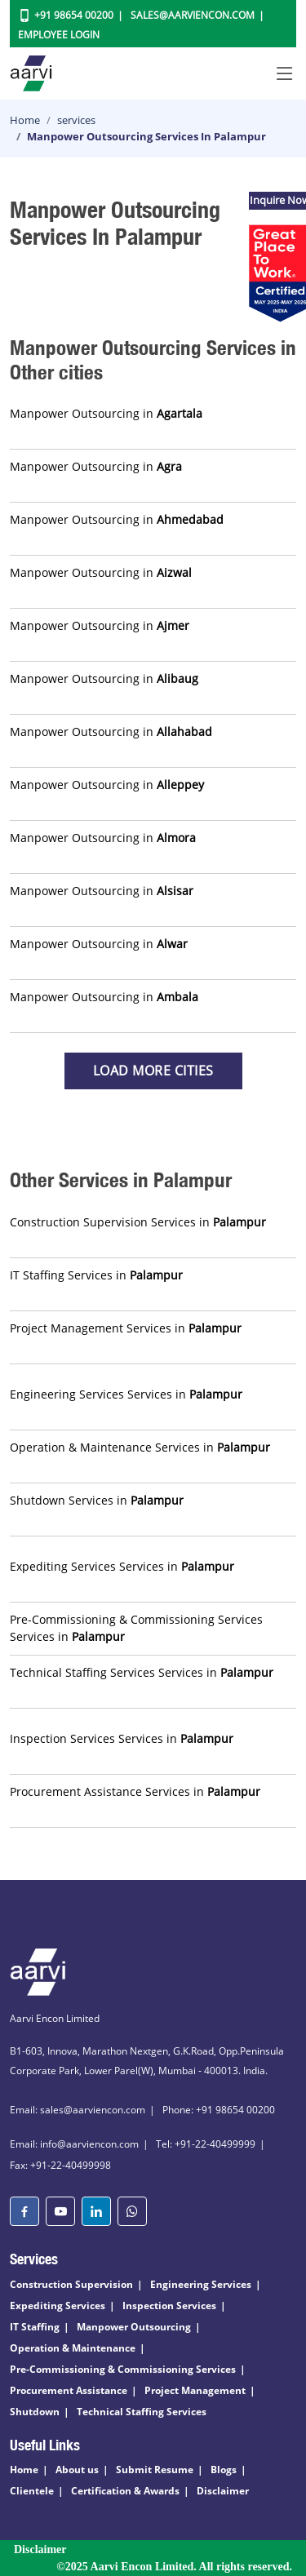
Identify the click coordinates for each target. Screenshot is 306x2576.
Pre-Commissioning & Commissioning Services (123, 2369)
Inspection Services (169, 2305)
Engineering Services (200, 2284)
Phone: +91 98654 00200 (218, 2110)
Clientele (32, 2491)
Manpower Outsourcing (134, 2327)
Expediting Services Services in (122, 1566)
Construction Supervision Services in (138, 1222)
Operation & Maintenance (72, 2348)
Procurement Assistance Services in (135, 1791)
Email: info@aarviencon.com (74, 2144)
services (76, 120)
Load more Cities (153, 1071)
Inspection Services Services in (121, 1738)
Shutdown (35, 2412)
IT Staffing (35, 2327)
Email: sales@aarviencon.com (77, 2110)
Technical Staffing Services (141, 2412)
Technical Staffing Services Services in (141, 1672)
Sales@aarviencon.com (193, 15)
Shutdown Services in (97, 1500)
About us (77, 2469)
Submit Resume (154, 2469)
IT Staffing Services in (96, 1275)
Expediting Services (57, 2305)
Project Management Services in (126, 1328)
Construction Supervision (71, 2284)
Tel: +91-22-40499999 (205, 2144)
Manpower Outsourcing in (106, 413)
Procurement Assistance (68, 2390)
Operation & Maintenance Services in (140, 1447)
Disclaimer (223, 2491)
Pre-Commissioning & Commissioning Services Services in (136, 1628)
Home (25, 120)
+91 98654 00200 (73, 15)
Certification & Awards (125, 2491)
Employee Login (59, 35)
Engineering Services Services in (126, 1394)
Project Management (195, 2390)
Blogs (224, 2469)
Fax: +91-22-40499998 (60, 2165)
